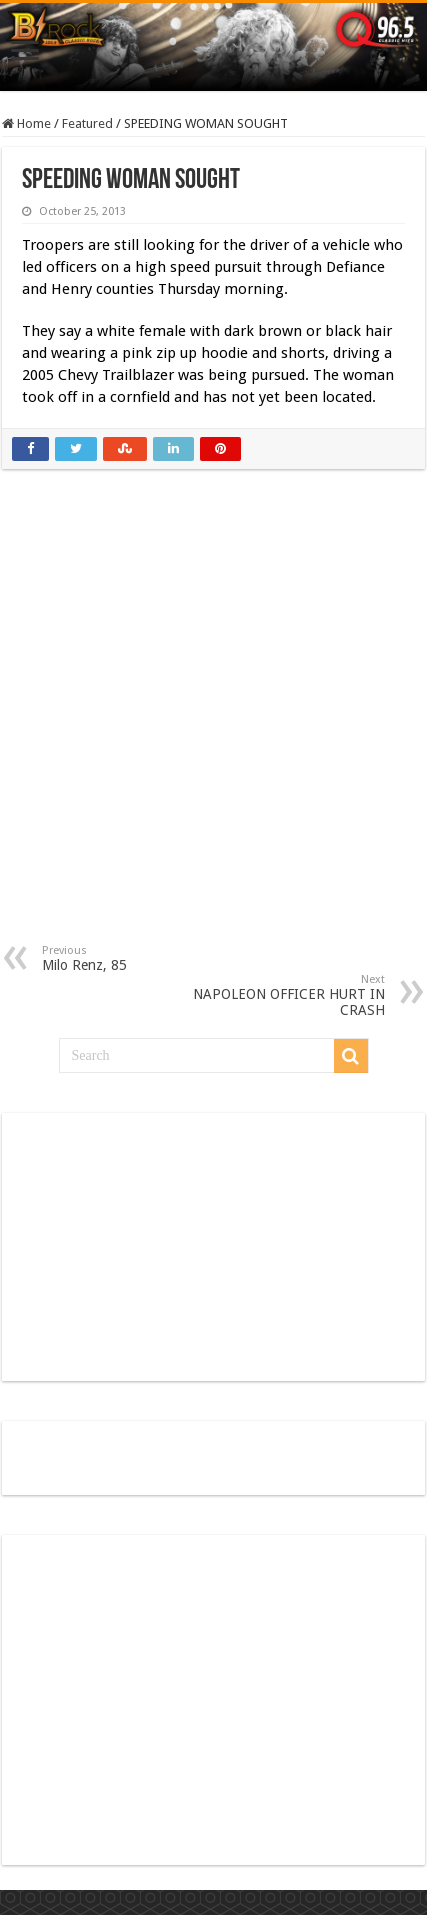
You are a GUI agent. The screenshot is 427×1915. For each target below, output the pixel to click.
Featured (87, 123)
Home (26, 123)
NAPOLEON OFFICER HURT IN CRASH (282, 995)
